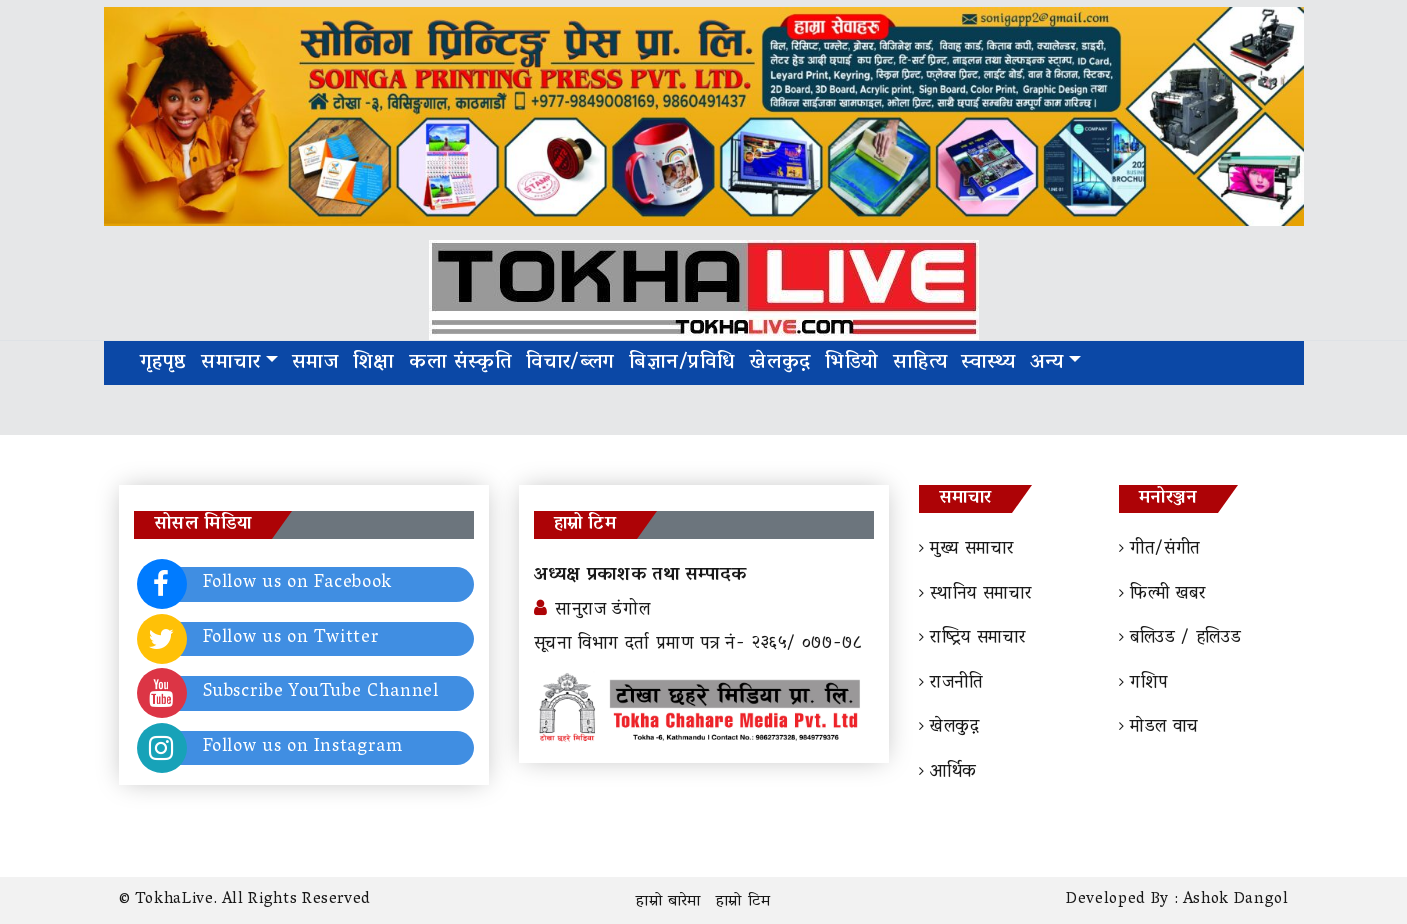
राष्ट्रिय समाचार (977, 639)
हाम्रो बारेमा (668, 902)
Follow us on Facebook (297, 584)
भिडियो (852, 363)
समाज (315, 363)
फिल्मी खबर (1167, 595)
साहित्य (920, 363)
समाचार (231, 363)
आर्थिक (953, 773)
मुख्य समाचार (971, 550)
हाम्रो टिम (743, 902)
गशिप (1149, 684)
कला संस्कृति (460, 363)
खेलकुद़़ (780, 363)
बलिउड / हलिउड (1185, 639)
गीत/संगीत (1165, 550)
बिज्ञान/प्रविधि (682, 363)
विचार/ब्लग (570, 363)
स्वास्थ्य (988, 363)
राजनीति (957, 684)
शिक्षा (374, 363)
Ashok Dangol (1236, 900)
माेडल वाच (1164, 728)
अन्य (1047, 363)
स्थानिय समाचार (980, 595)
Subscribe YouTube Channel (321, 693)
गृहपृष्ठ (164, 363)
